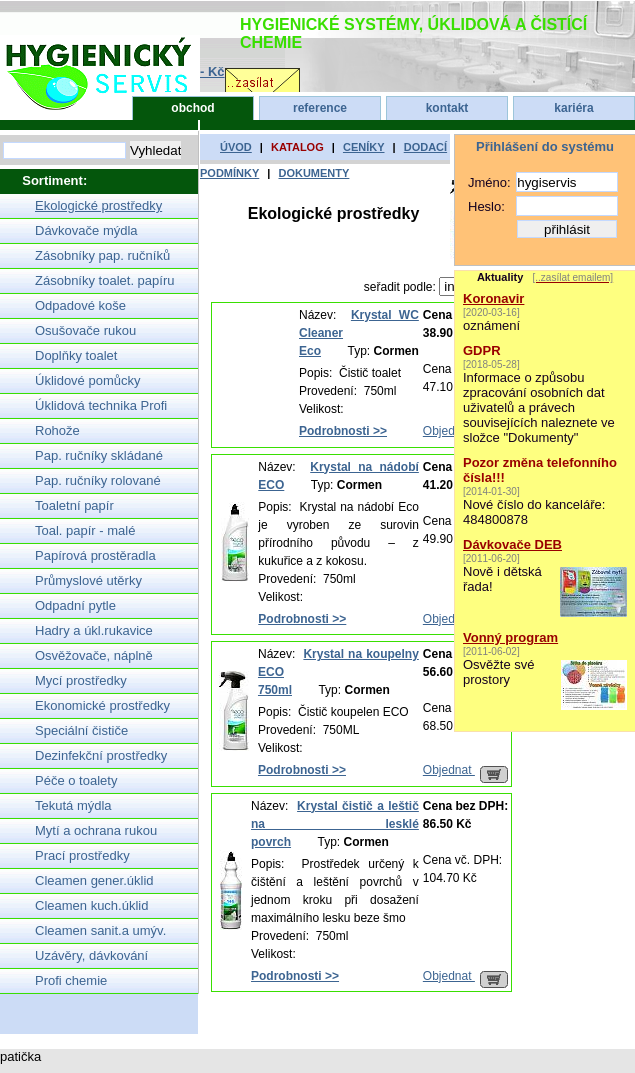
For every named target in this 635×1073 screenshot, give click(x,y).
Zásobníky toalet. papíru (104, 280)
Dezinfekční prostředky (101, 755)
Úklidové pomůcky (88, 380)
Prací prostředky (82, 855)
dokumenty (313, 173)
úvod (236, 147)
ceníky (364, 147)
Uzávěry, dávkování (91, 955)
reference (320, 108)
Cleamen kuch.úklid (91, 905)
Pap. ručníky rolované (98, 480)
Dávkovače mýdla (86, 230)
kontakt (447, 108)
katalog (297, 147)
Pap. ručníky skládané (99, 455)
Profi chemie (71, 980)
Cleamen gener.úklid (94, 880)
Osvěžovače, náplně (94, 655)
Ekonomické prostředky (102, 705)
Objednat (465, 770)
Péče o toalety (76, 780)
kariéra (573, 108)
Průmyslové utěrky (88, 580)
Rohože (57, 430)
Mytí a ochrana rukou (96, 830)
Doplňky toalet (76, 355)
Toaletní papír (74, 505)
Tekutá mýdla (73, 805)
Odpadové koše (80, 305)
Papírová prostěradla (95, 555)
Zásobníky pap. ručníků (102, 255)
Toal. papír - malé (85, 530)
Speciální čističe (81, 730)
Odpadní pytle (75, 605)
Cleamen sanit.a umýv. (100, 930)
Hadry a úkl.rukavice (94, 630)
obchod (192, 108)
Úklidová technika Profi (101, 405)
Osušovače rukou (85, 330)
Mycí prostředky (81, 680)
